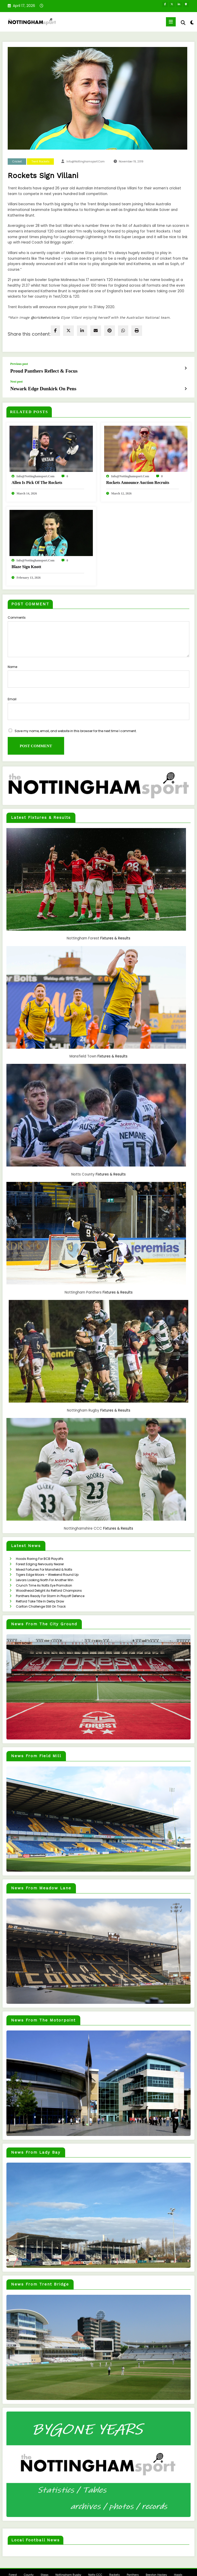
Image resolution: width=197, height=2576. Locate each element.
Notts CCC (95, 2556)
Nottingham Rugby (68, 2556)
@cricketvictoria (45, 317)
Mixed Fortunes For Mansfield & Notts (44, 1553)
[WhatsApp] (123, 330)
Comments (98, 633)
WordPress (93, 2568)
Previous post (19, 364)
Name (98, 670)
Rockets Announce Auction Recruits (137, 480)
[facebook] (55, 330)
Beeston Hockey (156, 2556)
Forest (13, 2556)
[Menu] (171, 21)
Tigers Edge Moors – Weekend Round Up (47, 1558)
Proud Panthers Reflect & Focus (36, 370)
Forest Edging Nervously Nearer (40, 1548)
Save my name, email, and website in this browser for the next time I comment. (76, 717)
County (29, 2556)
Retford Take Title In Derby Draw (40, 1583)
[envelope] (95, 330)
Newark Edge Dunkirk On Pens (36, 387)
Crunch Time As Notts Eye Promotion (44, 1568)
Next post (16, 380)
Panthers (133, 2556)
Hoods (178, 2556)
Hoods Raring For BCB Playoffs (39, 1543)
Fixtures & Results (115, 923)
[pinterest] (109, 330)
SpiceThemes (145, 2568)
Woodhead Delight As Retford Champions (49, 1573)
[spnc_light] (191, 22)
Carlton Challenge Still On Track (41, 1588)
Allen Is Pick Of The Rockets (37, 480)
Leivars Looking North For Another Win (44, 1563)
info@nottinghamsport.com (85, 161)
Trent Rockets (41, 161)
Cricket (17, 161)
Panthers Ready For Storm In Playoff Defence (50, 1578)
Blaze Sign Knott (26, 564)
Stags (44, 2556)
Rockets (114, 2556)
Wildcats (95, 2561)
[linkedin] (82, 330)
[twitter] (68, 330)
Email (98, 697)
